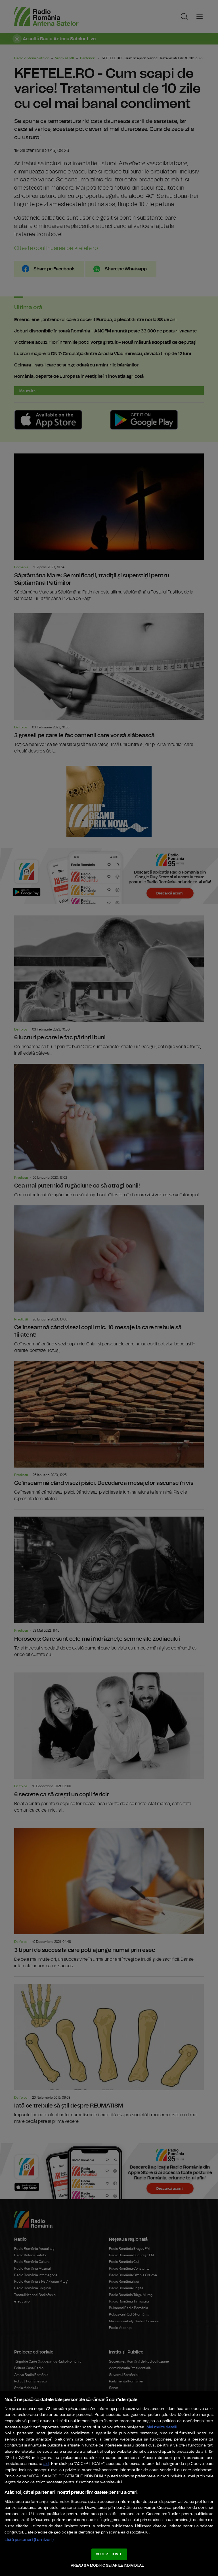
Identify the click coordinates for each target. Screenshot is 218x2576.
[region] (109, 2483)
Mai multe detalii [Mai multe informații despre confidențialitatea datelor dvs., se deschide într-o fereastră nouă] (161, 2427)
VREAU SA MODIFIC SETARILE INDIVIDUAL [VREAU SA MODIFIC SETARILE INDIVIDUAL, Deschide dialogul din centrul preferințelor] (107, 2565)
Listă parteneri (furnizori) (29, 2539)
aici (46, 2464)
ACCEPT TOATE (109, 2554)
